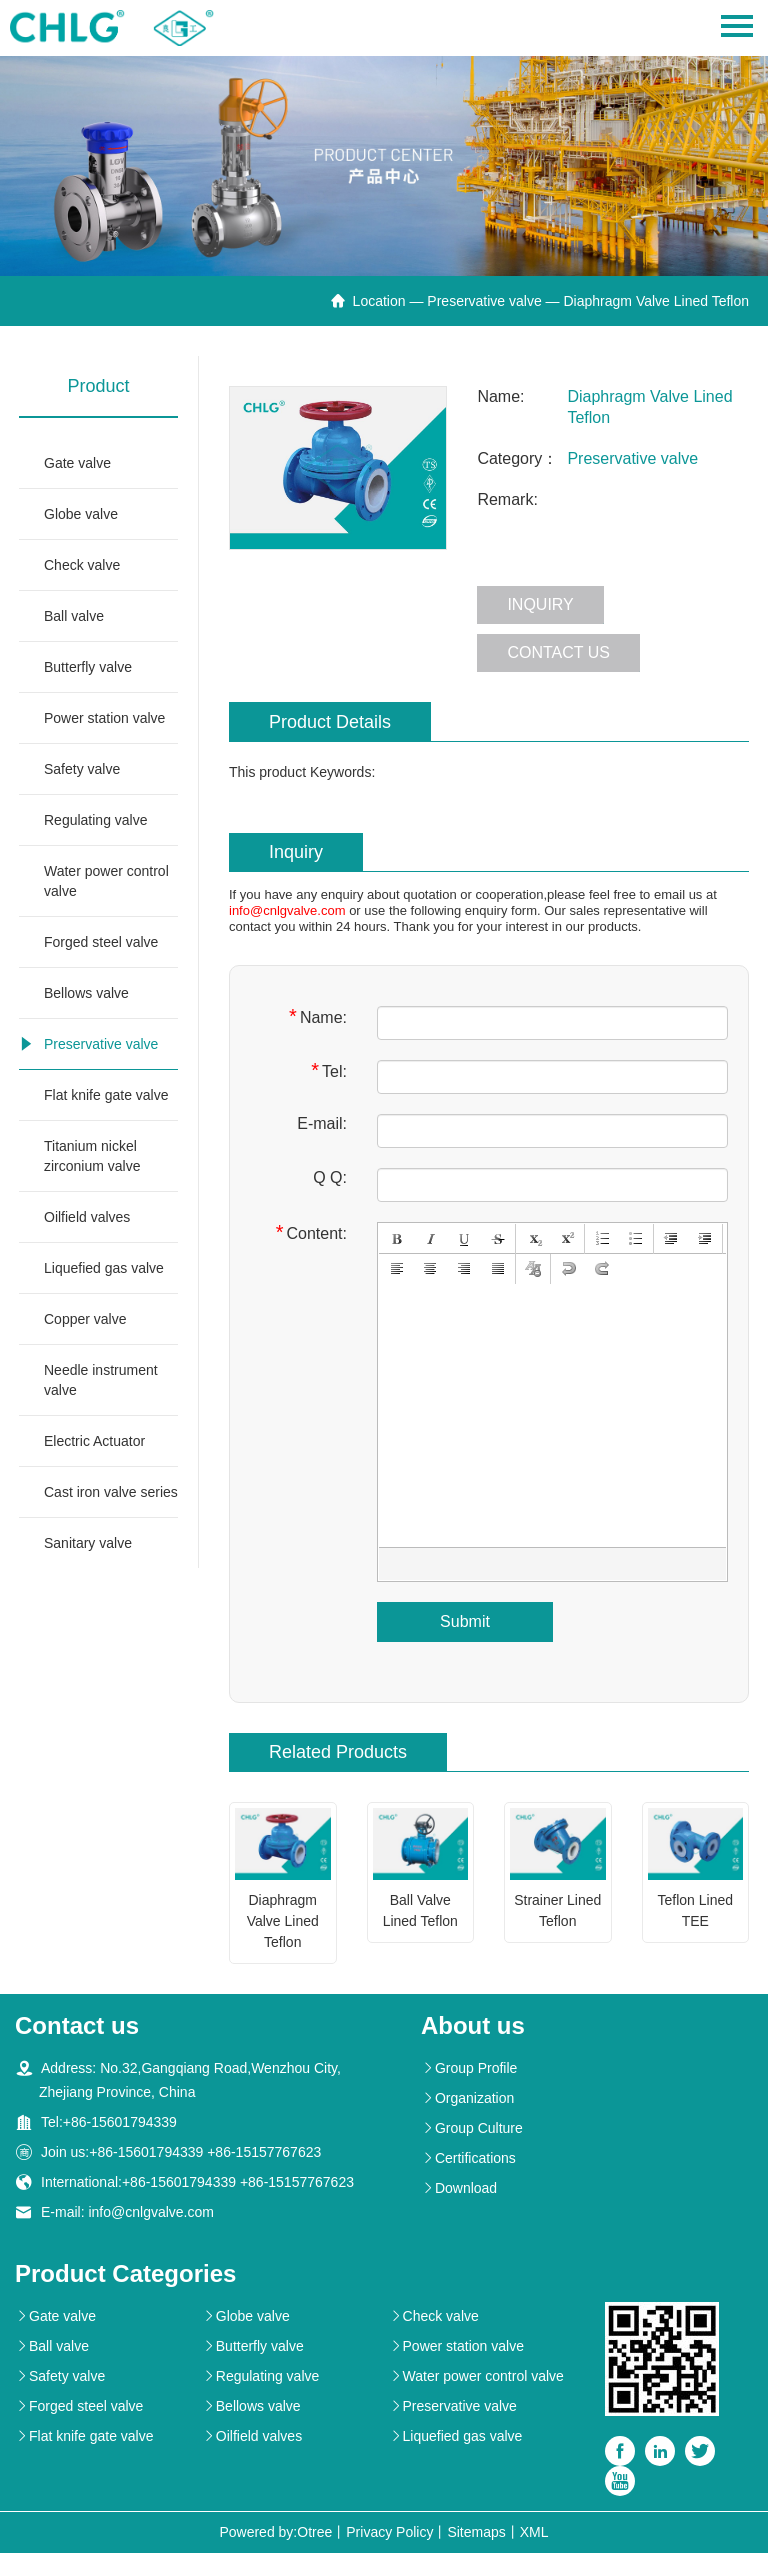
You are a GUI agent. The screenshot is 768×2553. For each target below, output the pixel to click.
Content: (311, 1232)
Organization (467, 2098)
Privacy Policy (389, 2532)
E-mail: (322, 1123)
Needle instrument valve (101, 1380)
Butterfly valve (88, 667)
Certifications (468, 2158)
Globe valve (81, 514)
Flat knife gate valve (106, 1095)
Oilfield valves (87, 1217)
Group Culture (472, 2128)
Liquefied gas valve (104, 1268)
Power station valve (104, 718)
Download (459, 2188)
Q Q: (330, 1177)
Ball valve (74, 616)
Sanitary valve (88, 1543)
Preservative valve (484, 301)
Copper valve (85, 1319)
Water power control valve (106, 881)
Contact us (558, 652)
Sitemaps (476, 2532)
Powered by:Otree (275, 2532)
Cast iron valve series (111, 1492)
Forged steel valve (101, 942)
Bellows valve (86, 993)
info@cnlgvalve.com (287, 910)
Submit (465, 1621)
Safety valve (82, 769)
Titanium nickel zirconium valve (92, 1156)
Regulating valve (96, 820)
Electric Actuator (94, 1441)
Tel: (329, 1070)
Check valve (82, 565)
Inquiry (540, 604)
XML (534, 2532)
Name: (318, 1016)
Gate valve (77, 463)
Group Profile (469, 2068)
